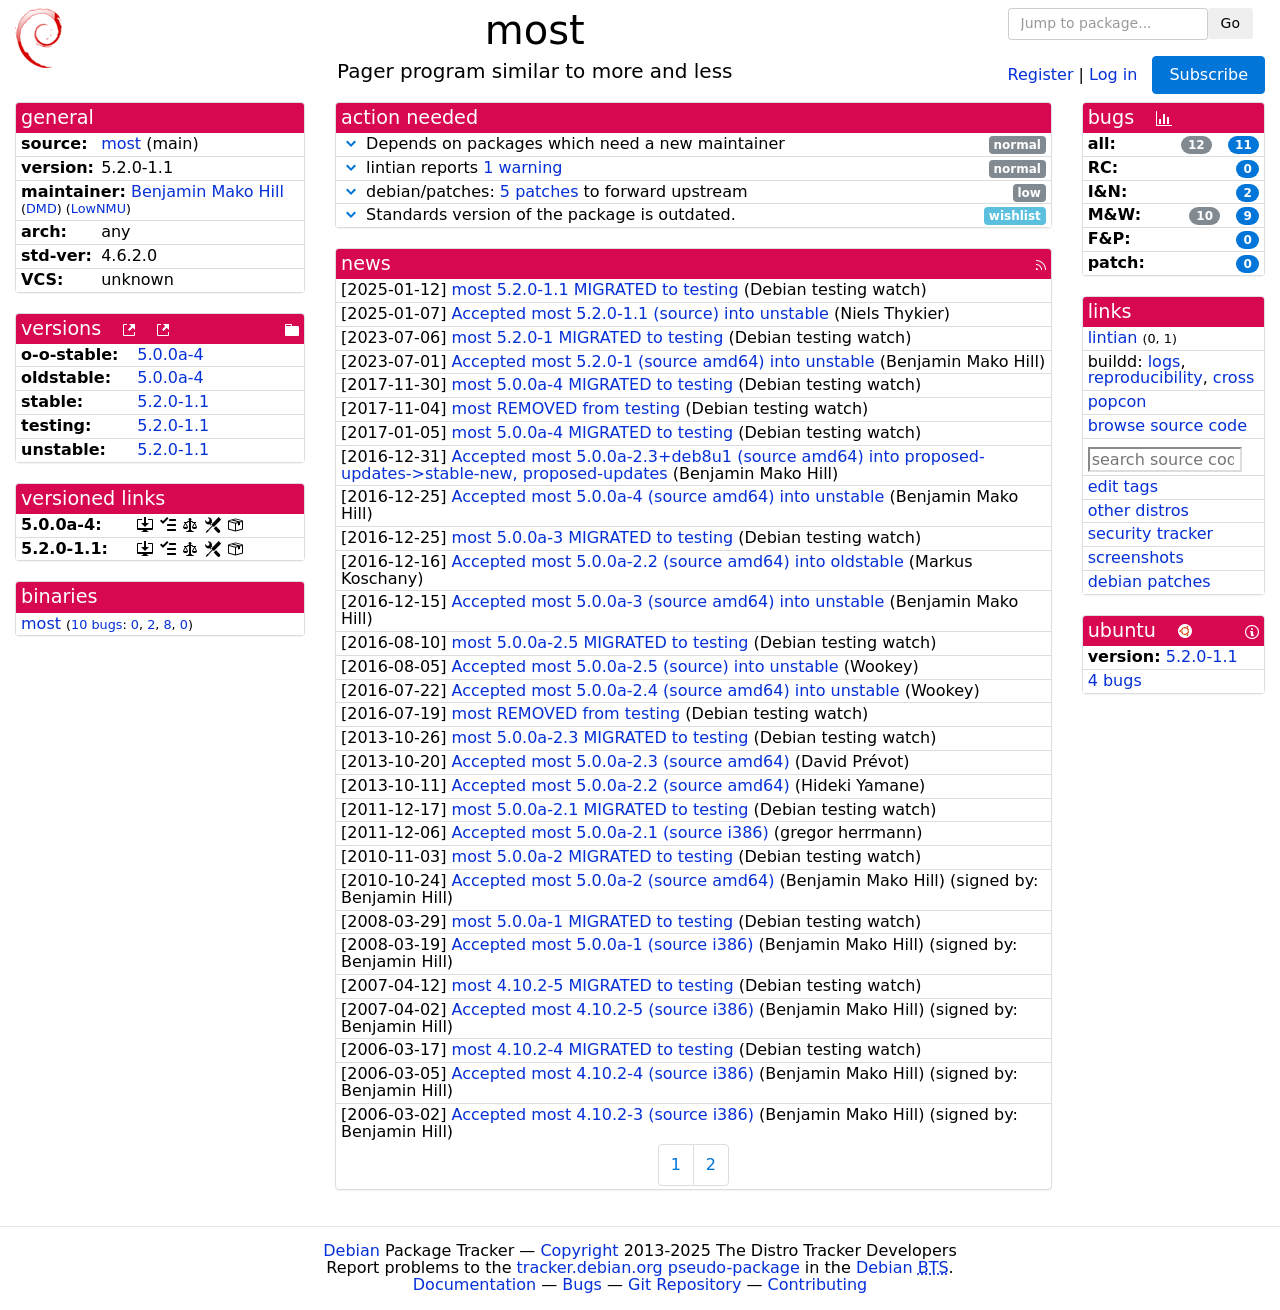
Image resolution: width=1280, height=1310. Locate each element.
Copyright (579, 1250)
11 (1243, 145)
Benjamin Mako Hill (207, 191)
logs (1164, 361)
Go (1230, 23)
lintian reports (693, 168)
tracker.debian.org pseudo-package (658, 1267)
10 (1204, 216)
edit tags (1123, 486)
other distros (1138, 510)
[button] (351, 143)
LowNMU (98, 208)
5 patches (539, 191)
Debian (351, 1250)
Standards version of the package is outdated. (693, 215)
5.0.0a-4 (170, 354)
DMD (41, 208)
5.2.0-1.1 (173, 401)
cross (1233, 377)
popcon (1117, 401)
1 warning (522, 167)
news (366, 263)
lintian (1113, 337)
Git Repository (684, 1284)
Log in (1113, 73)
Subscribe (1208, 74)
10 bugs (96, 624)
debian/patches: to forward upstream (693, 192)
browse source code (1167, 425)
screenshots (1136, 557)
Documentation (474, 1284)
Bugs (582, 1284)
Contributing (818, 1284)
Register (1041, 73)
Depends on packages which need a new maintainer (693, 144)
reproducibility (1145, 377)
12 (1196, 145)
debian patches (1149, 581)
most (121, 143)
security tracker (1151, 533)
